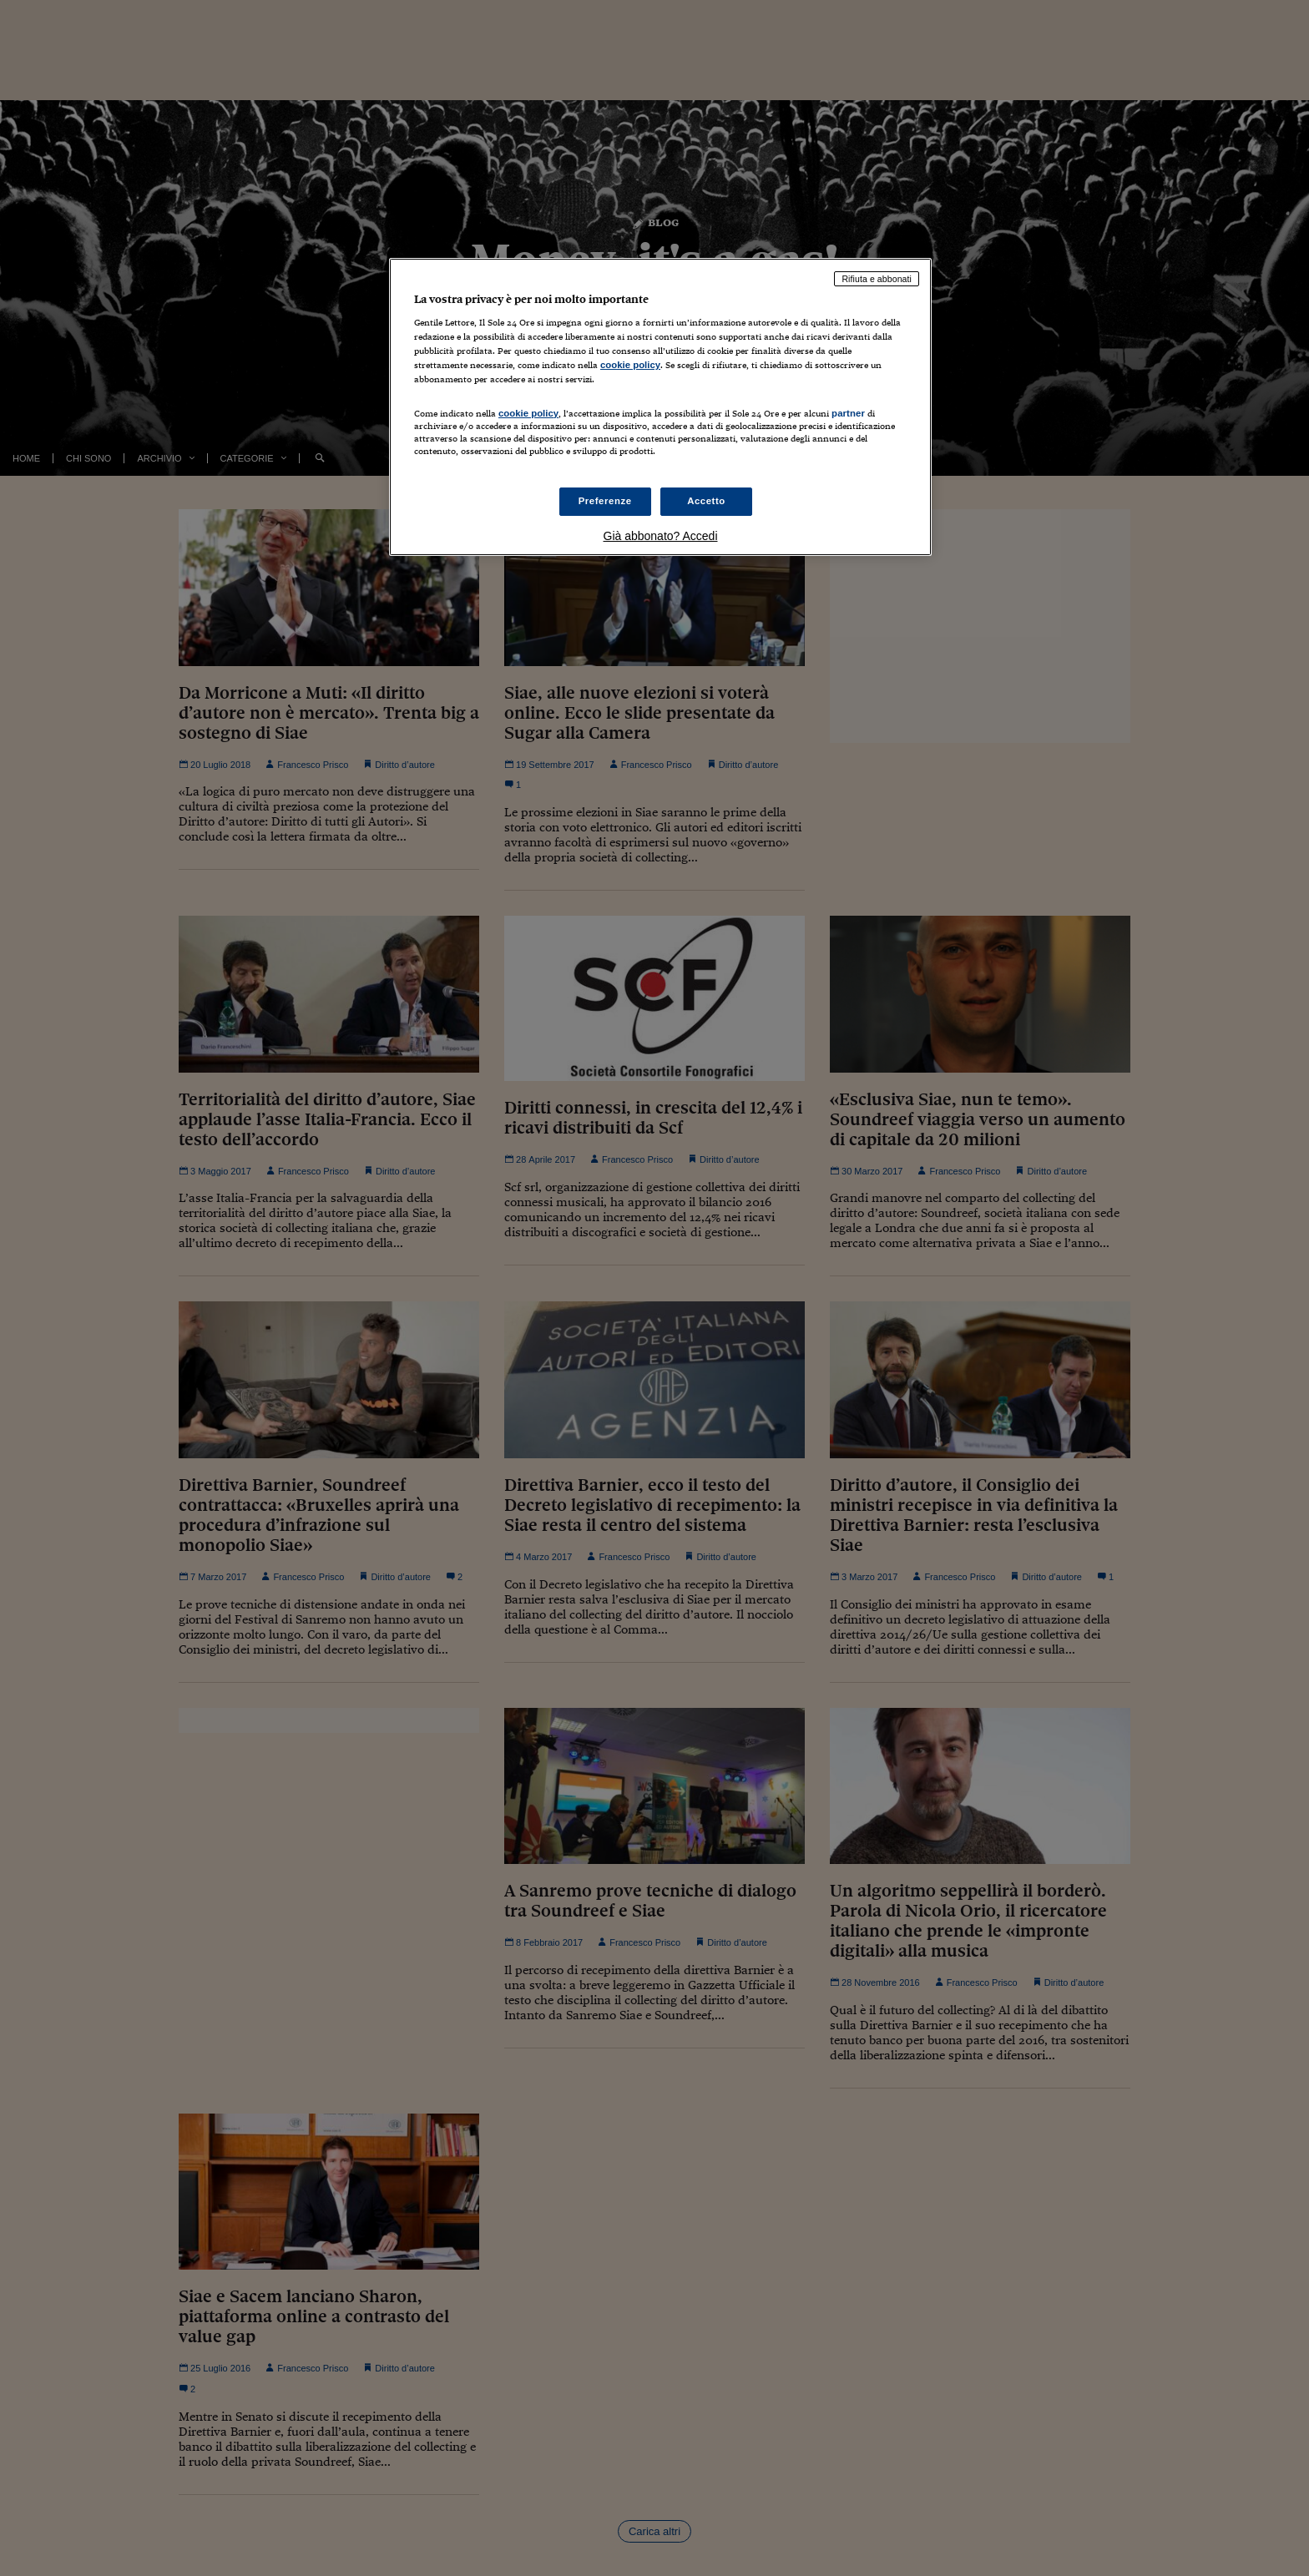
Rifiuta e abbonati (877, 279)
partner (848, 413)
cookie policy (630, 365)
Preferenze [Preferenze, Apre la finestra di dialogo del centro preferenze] (605, 501)
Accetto (706, 501)
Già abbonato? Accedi (661, 536)
